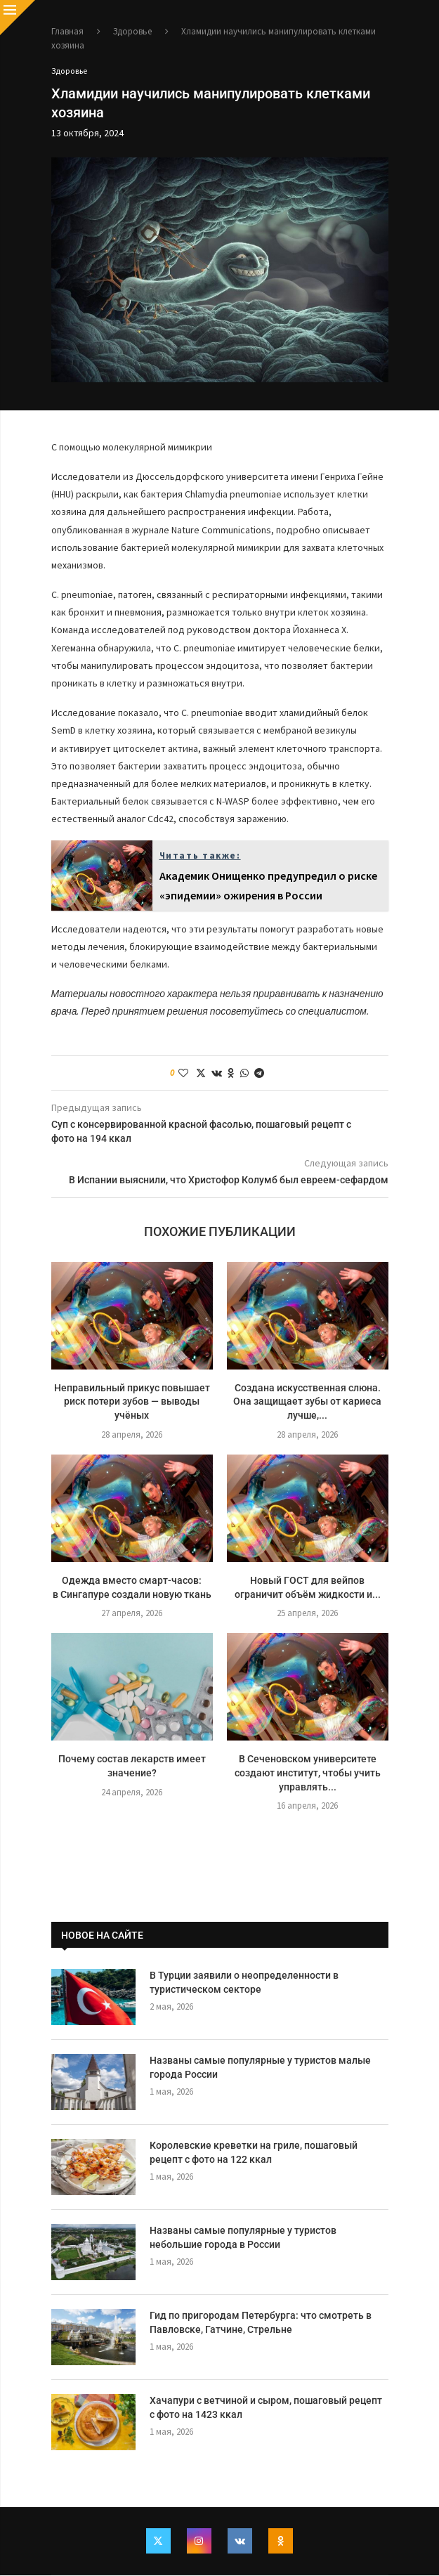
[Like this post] (183, 1073)
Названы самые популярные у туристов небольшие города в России (243, 2238)
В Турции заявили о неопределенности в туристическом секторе (244, 1983)
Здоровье (132, 31)
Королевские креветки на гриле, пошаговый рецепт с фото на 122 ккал (254, 2153)
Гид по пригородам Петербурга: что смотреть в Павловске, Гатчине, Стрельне (261, 2323)
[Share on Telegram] (259, 1073)
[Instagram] (198, 2541)
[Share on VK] (216, 1073)
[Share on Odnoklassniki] (231, 1073)
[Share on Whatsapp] (244, 1073)
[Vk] (240, 2541)
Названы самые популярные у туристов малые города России (260, 2068)
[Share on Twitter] (201, 1073)
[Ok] (281, 2541)
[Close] (17, 17)
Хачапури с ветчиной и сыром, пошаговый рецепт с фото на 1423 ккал (266, 2408)
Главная (67, 31)
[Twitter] (157, 2541)
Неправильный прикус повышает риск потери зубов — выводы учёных (132, 1402)
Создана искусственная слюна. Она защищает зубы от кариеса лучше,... (307, 1402)
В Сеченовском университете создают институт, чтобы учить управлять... (308, 1773)
